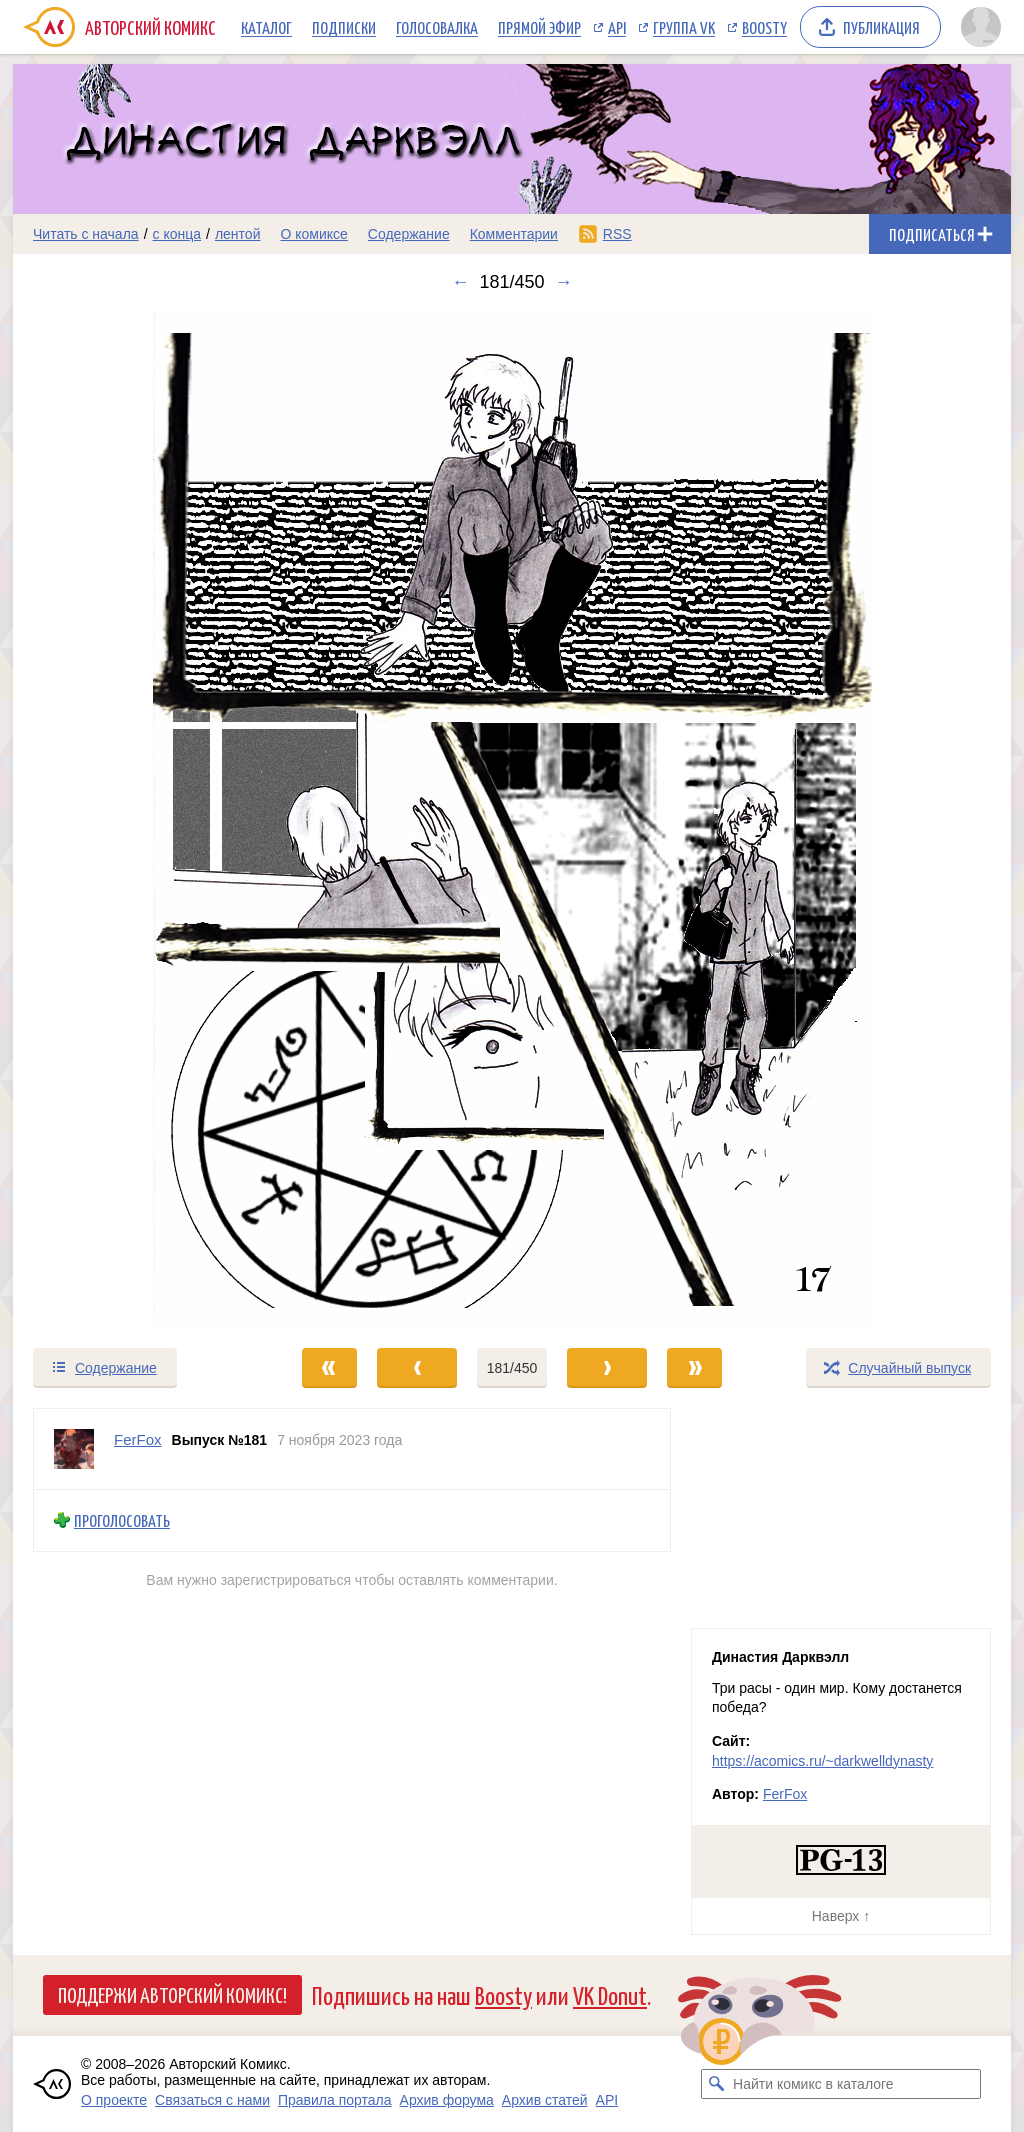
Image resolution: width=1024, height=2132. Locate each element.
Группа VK (684, 27)
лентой (238, 234)
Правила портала (335, 2100)
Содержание (409, 234)
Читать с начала (86, 234)
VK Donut (610, 1994)
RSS (617, 234)
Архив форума (447, 2100)
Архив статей (545, 2100)
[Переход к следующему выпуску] (512, 819)
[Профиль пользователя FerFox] (74, 1449)
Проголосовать (122, 1520)
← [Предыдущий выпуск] (460, 282)
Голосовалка (437, 27)
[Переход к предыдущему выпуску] (138, 819)
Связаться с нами (212, 2100)
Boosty (764, 27)
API (617, 27)
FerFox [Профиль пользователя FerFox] (138, 1439)
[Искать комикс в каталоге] (716, 2084)
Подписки (344, 27)
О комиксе (313, 234)
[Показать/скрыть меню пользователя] (981, 27)
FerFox (785, 1794)
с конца (177, 234)
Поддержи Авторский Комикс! (172, 1994)
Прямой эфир (539, 27)
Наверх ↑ (841, 1916)
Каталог (266, 27)
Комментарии (514, 234)
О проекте (114, 2100)
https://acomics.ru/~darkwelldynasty (822, 1761)
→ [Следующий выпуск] (564, 282)
